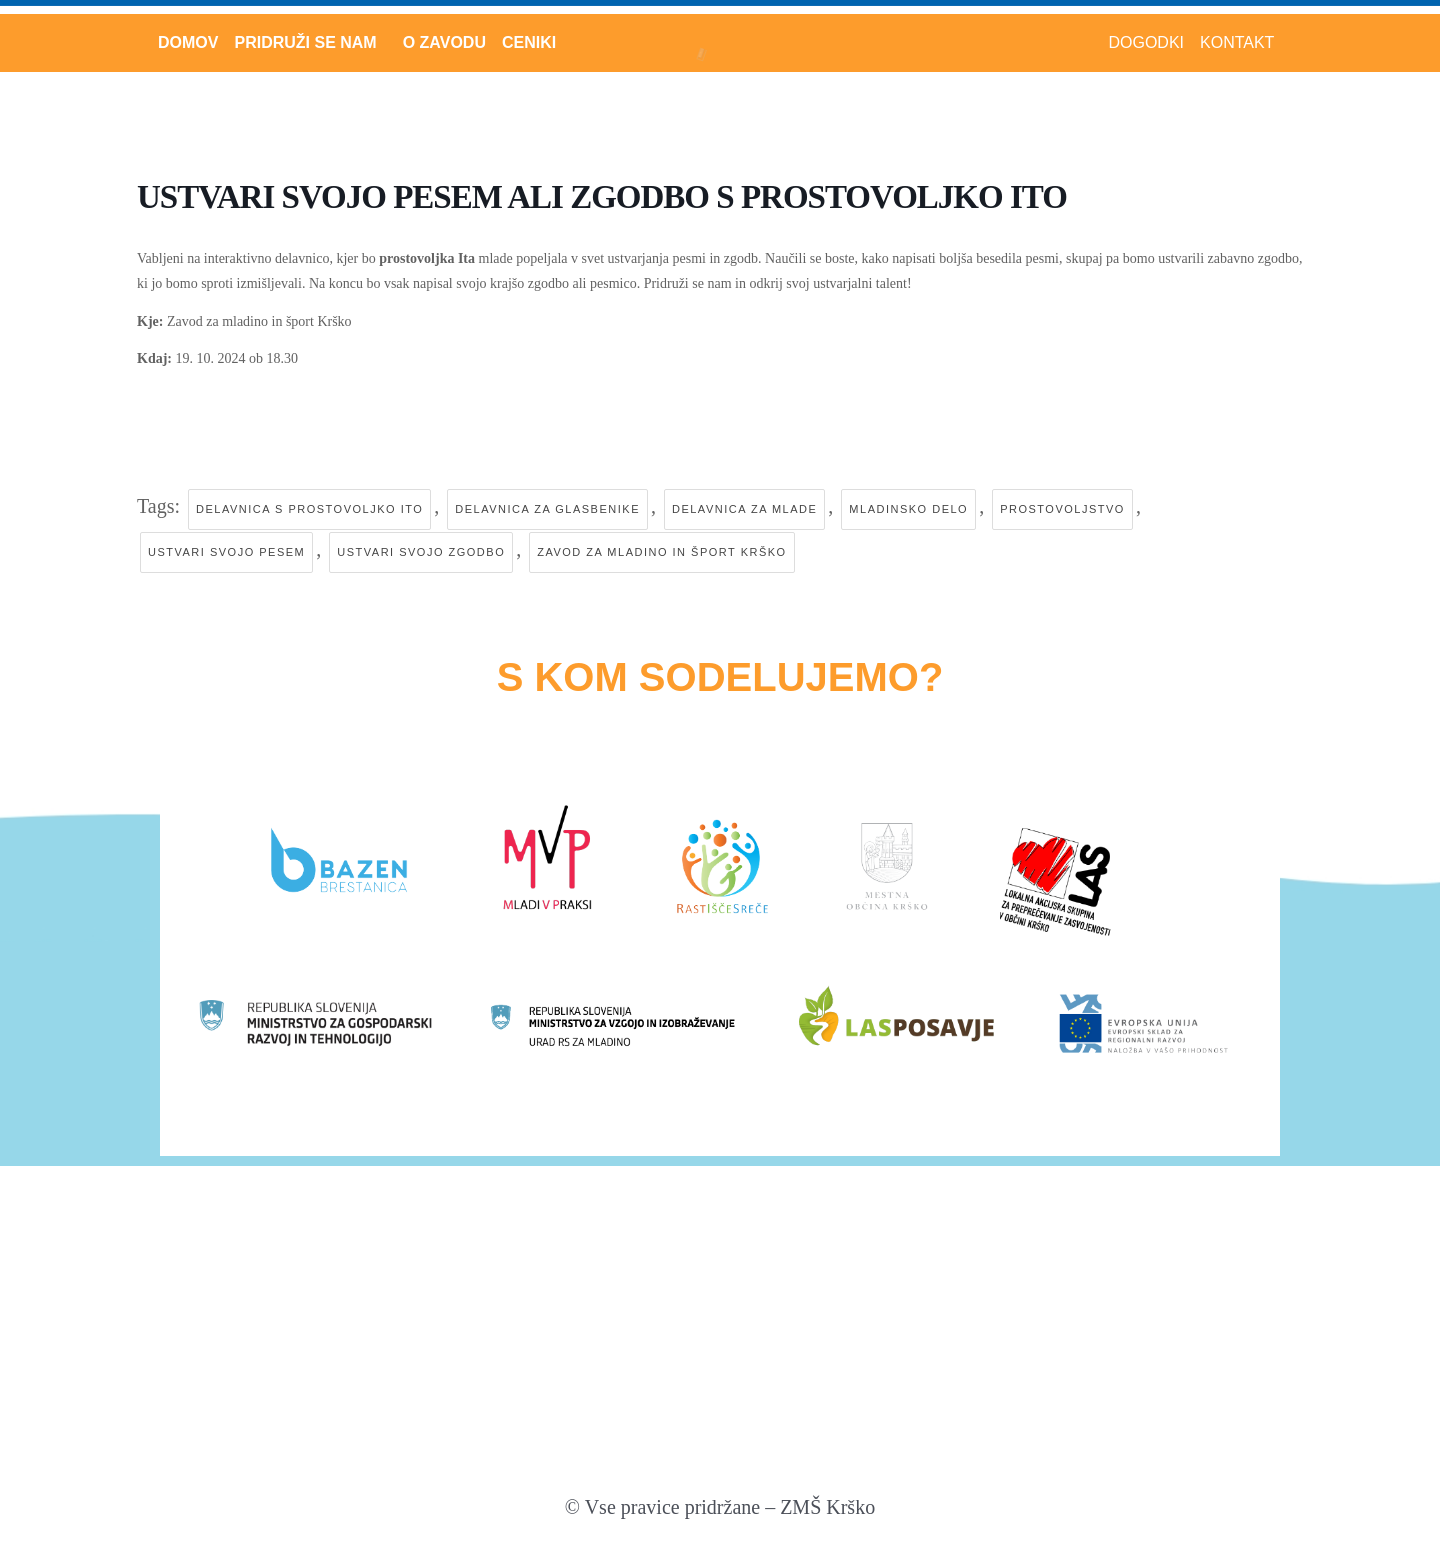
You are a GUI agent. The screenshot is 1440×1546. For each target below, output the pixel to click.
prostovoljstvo (1062, 509)
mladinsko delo (908, 509)
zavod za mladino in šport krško (661, 552)
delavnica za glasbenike (547, 509)
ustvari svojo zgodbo (421, 552)
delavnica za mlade (744, 509)
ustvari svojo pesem (226, 552)
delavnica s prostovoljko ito (309, 509)
